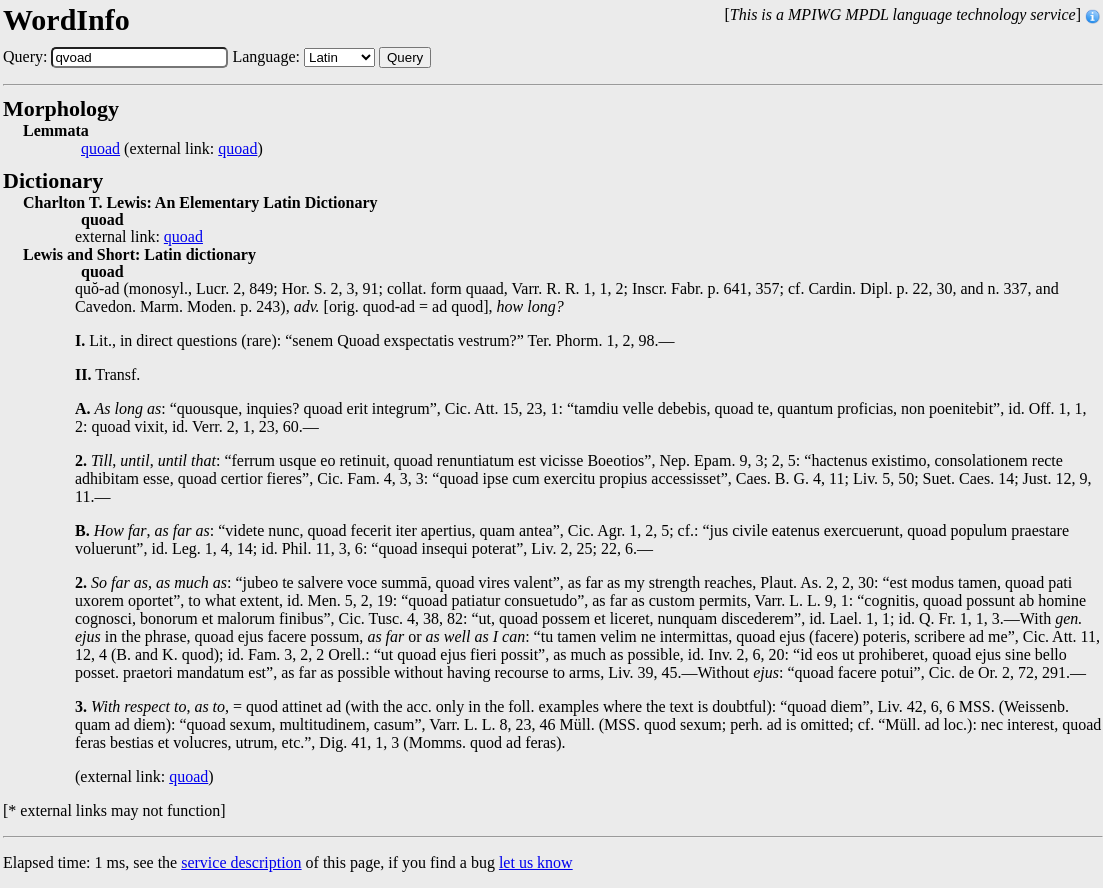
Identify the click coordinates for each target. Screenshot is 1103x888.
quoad (100, 149)
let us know (536, 862)
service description (241, 862)
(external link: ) (172, 149)
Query (405, 57)
